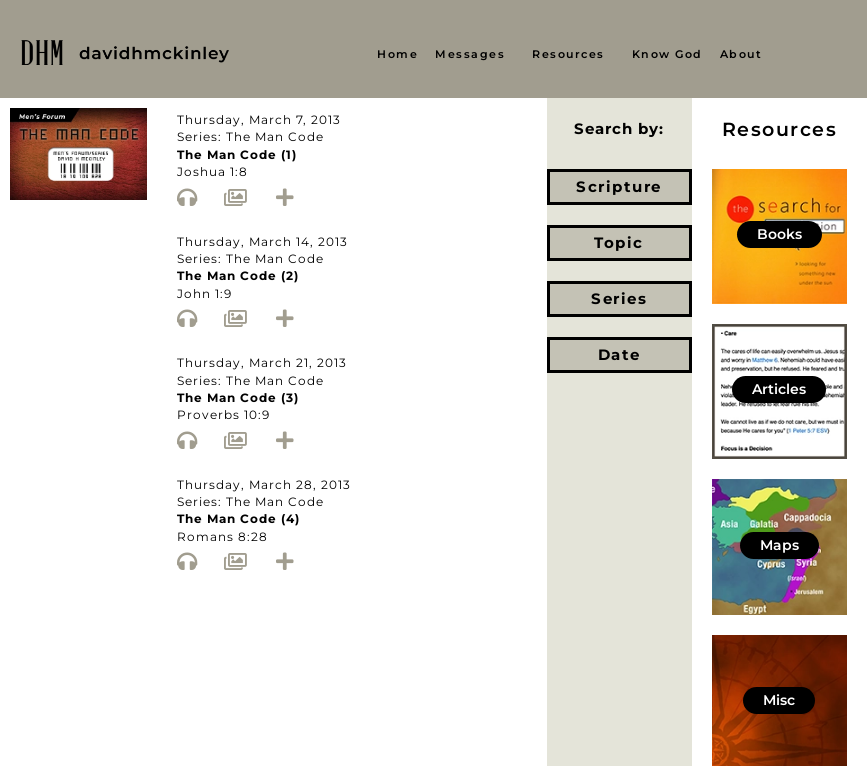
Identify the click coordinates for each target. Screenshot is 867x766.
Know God (667, 54)
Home (397, 54)
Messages (470, 54)
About (741, 54)
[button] (475, 54)
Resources (568, 54)
